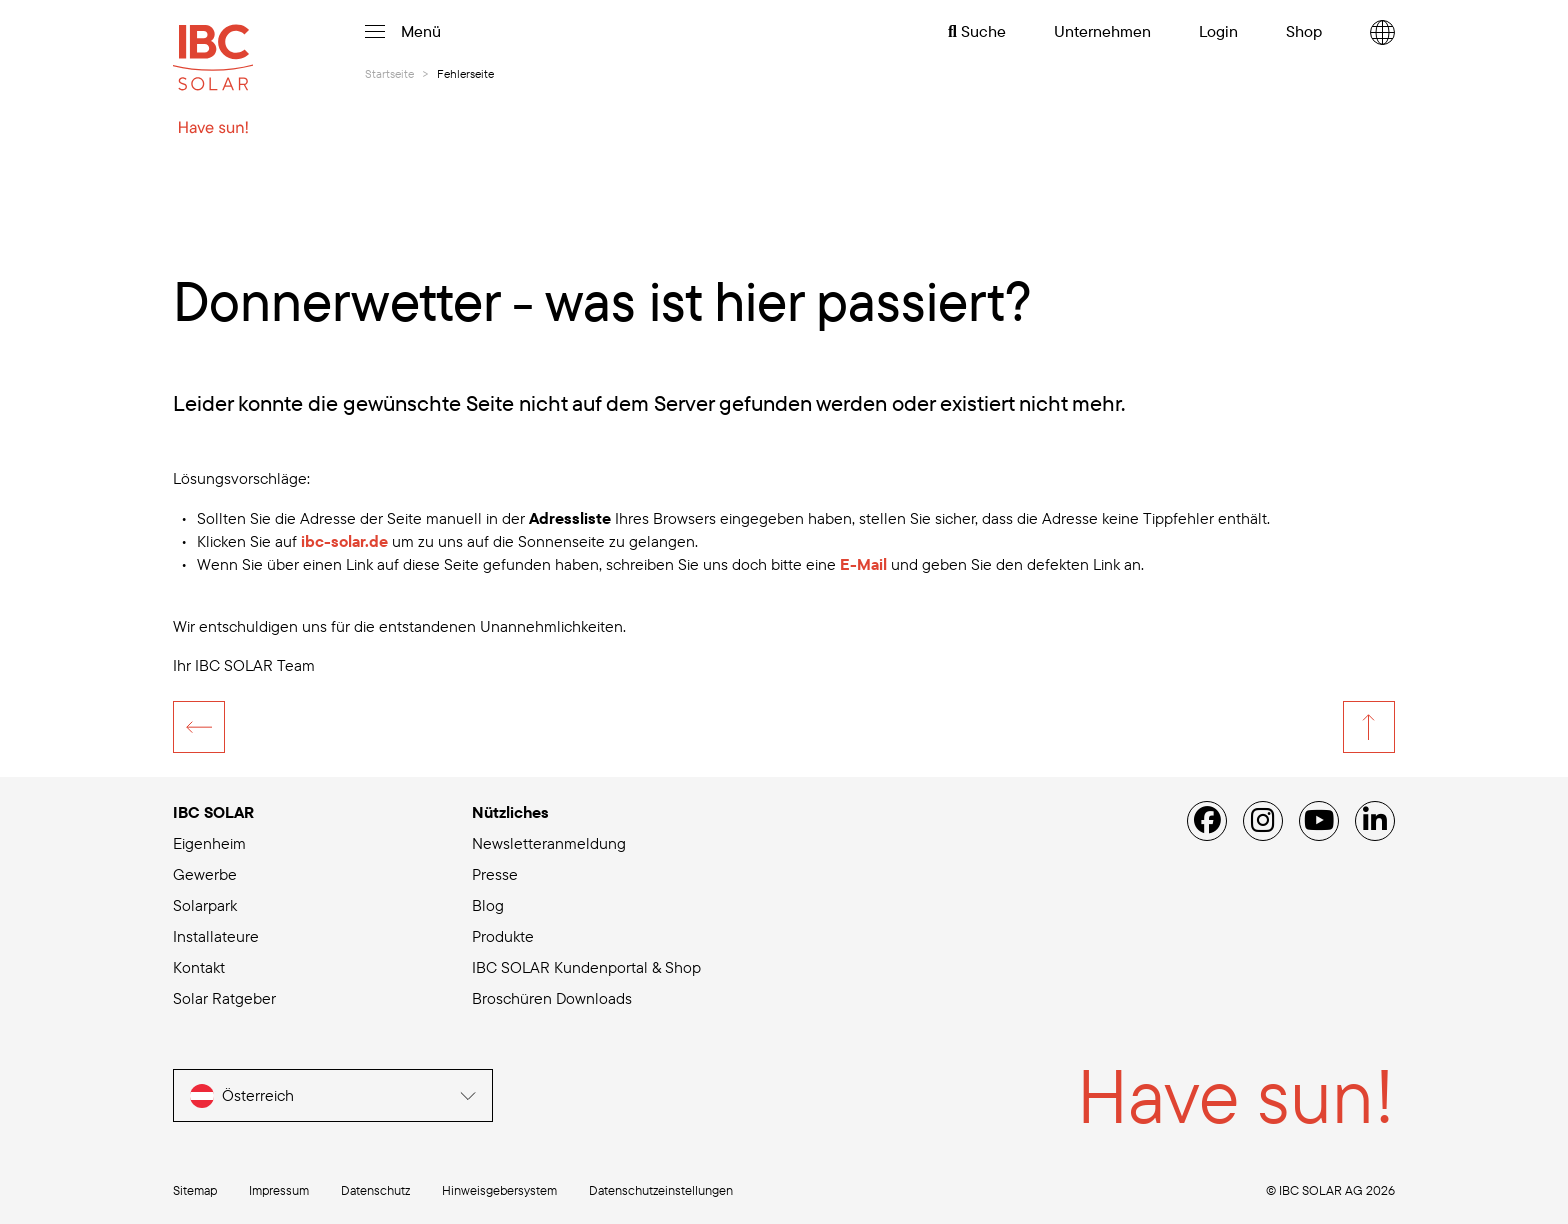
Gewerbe (205, 874)
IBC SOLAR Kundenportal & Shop (586, 967)
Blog (488, 905)
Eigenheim (209, 843)
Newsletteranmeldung (549, 843)
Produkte (503, 936)
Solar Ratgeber (224, 998)
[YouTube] (1319, 821)
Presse (495, 874)
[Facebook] (1207, 821)
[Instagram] (1263, 821)
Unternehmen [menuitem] (1102, 31)
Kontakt (199, 967)
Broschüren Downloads (552, 998)
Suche (977, 31)
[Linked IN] (1375, 821)
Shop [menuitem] (1304, 31)
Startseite (389, 73)
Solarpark (205, 905)
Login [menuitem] (1218, 31)
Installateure (216, 936)
